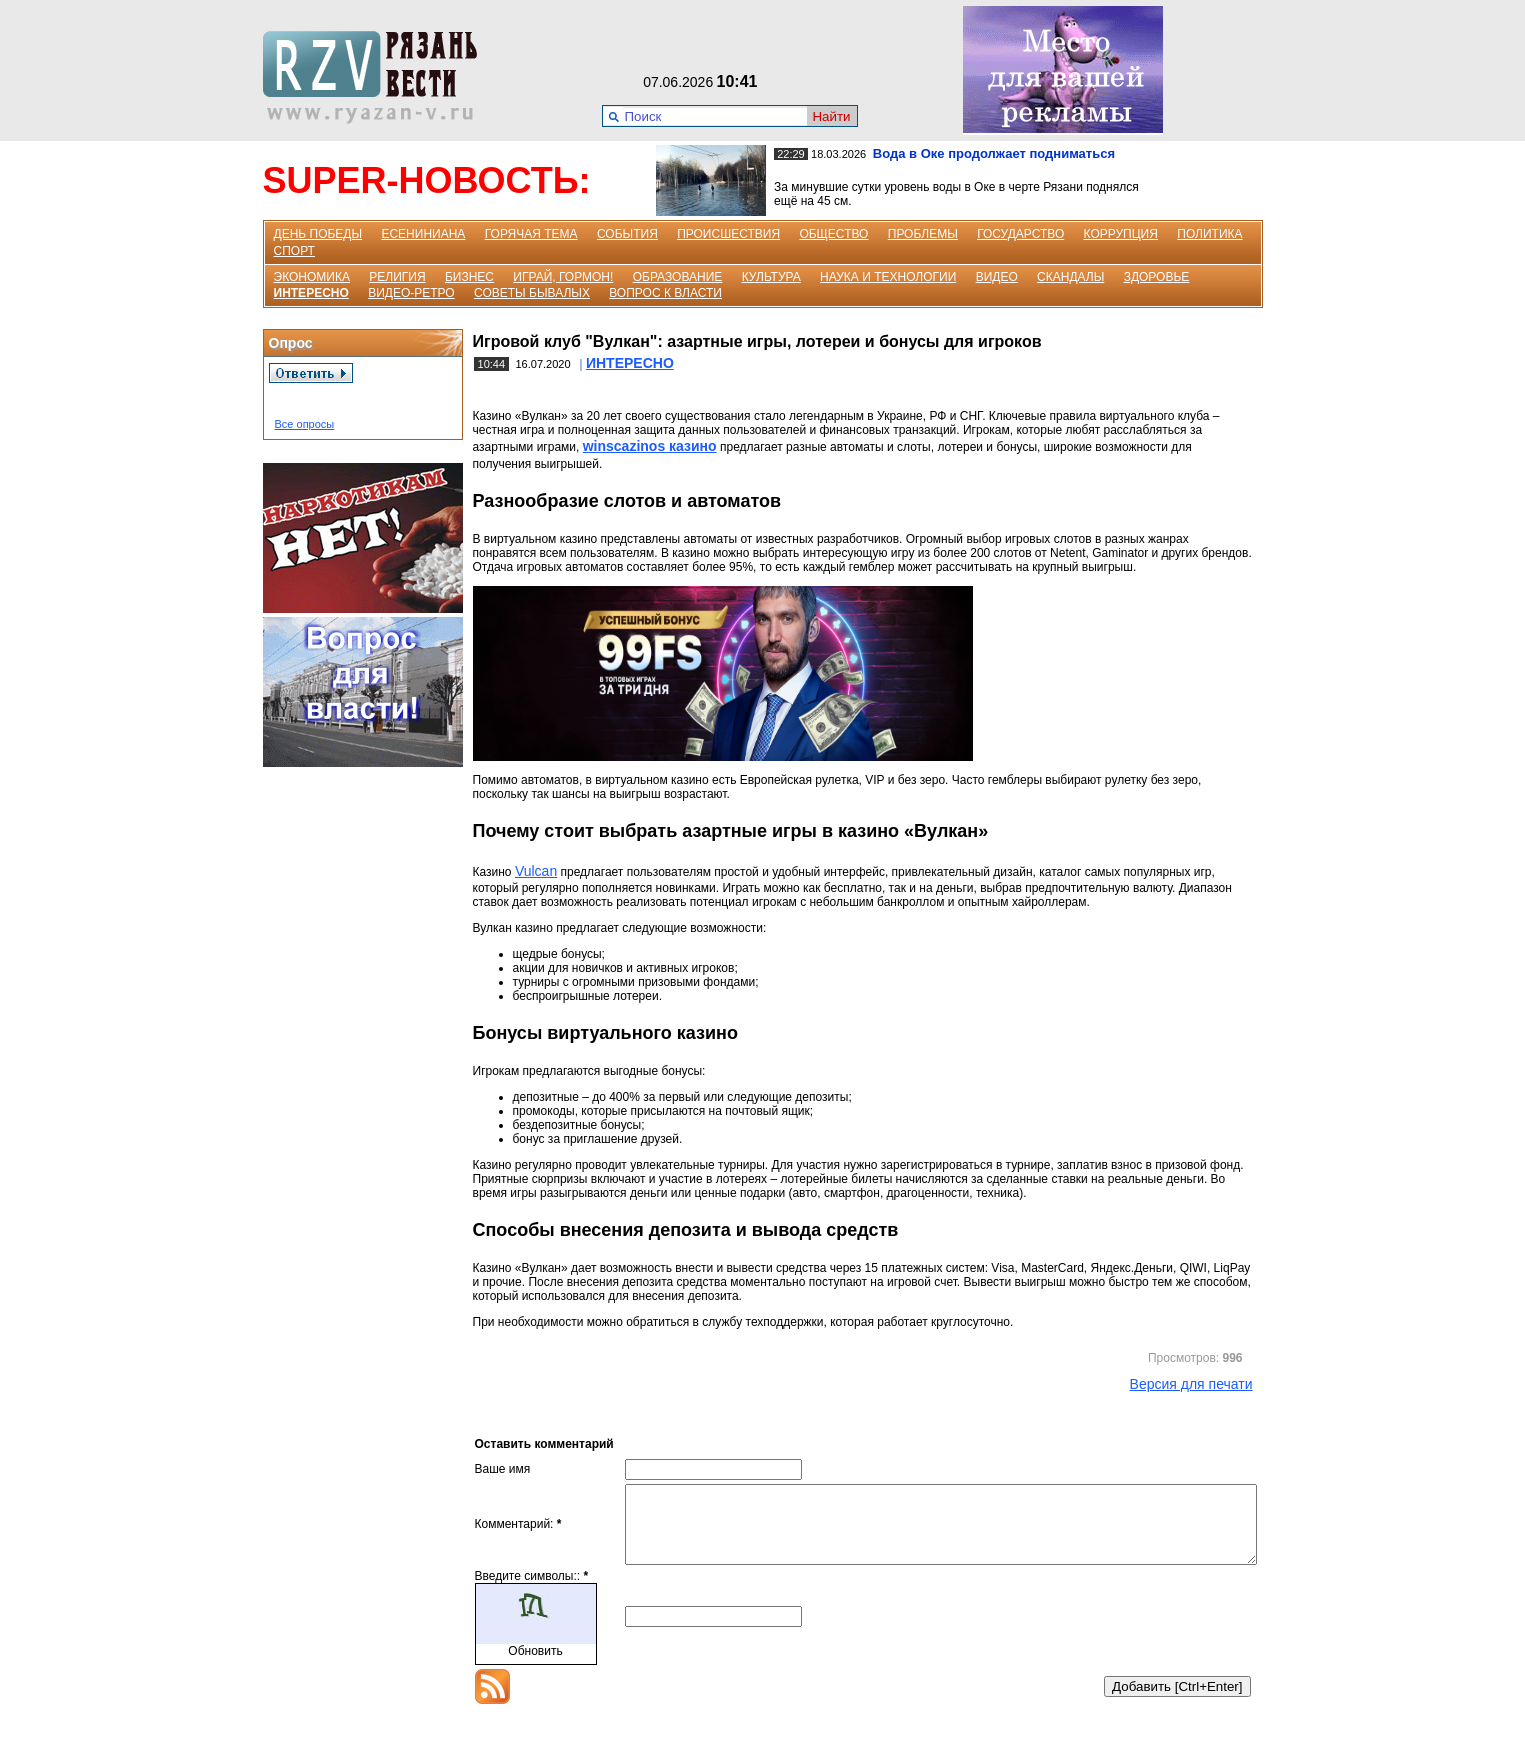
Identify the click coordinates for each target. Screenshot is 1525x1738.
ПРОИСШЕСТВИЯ (728, 234)
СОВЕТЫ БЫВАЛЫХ (532, 293)
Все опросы (305, 424)
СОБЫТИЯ (627, 234)
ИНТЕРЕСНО (311, 293)
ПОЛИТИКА (1209, 234)
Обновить (535, 1666)
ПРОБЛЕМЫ (923, 234)
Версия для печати (1191, 1384)
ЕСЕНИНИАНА (423, 234)
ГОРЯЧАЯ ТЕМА (531, 234)
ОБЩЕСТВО (833, 234)
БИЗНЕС (469, 277)
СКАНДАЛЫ (1070, 277)
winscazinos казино (650, 446)
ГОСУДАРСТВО (1020, 234)
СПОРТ (294, 251)
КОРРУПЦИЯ (1121, 234)
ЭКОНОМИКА (312, 277)
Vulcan (536, 871)
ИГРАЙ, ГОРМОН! (563, 277)
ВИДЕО (997, 277)
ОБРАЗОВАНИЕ (678, 277)
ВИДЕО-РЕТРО (411, 293)
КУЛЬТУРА (771, 277)
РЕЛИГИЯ (397, 277)
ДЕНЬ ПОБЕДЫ (318, 234)
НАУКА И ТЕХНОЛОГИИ (888, 277)
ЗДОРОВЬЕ (1157, 277)
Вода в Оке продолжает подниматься (994, 153)
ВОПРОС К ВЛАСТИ (665, 293)
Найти (831, 116)
